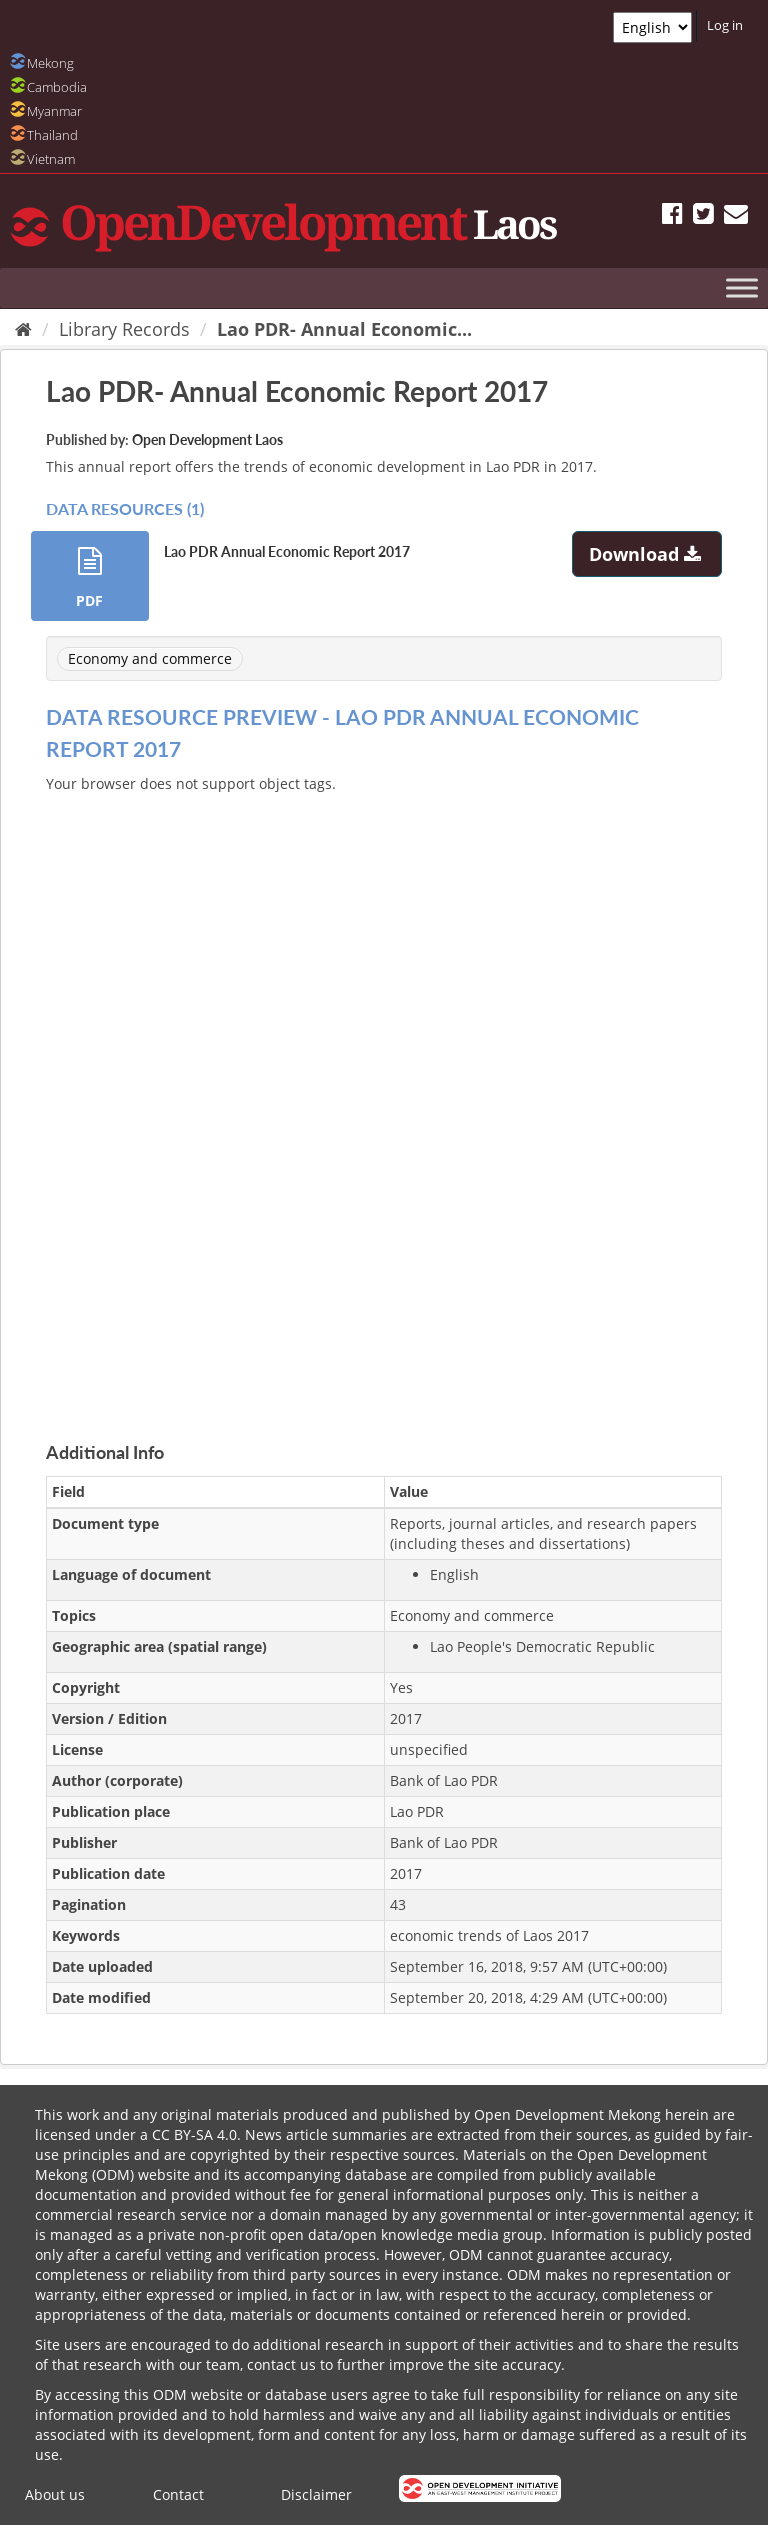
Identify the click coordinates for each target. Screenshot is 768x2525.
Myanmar (54, 111)
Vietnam (51, 159)
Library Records (124, 329)
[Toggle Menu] (742, 287)
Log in (725, 25)
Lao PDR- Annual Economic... (344, 329)
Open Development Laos (207, 439)
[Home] (23, 329)
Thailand (52, 135)
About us (55, 2494)
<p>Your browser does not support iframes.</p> (384, 1094)
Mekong (50, 63)
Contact (178, 2494)
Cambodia (57, 87)
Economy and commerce (150, 658)
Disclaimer (316, 2494)
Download (647, 554)
